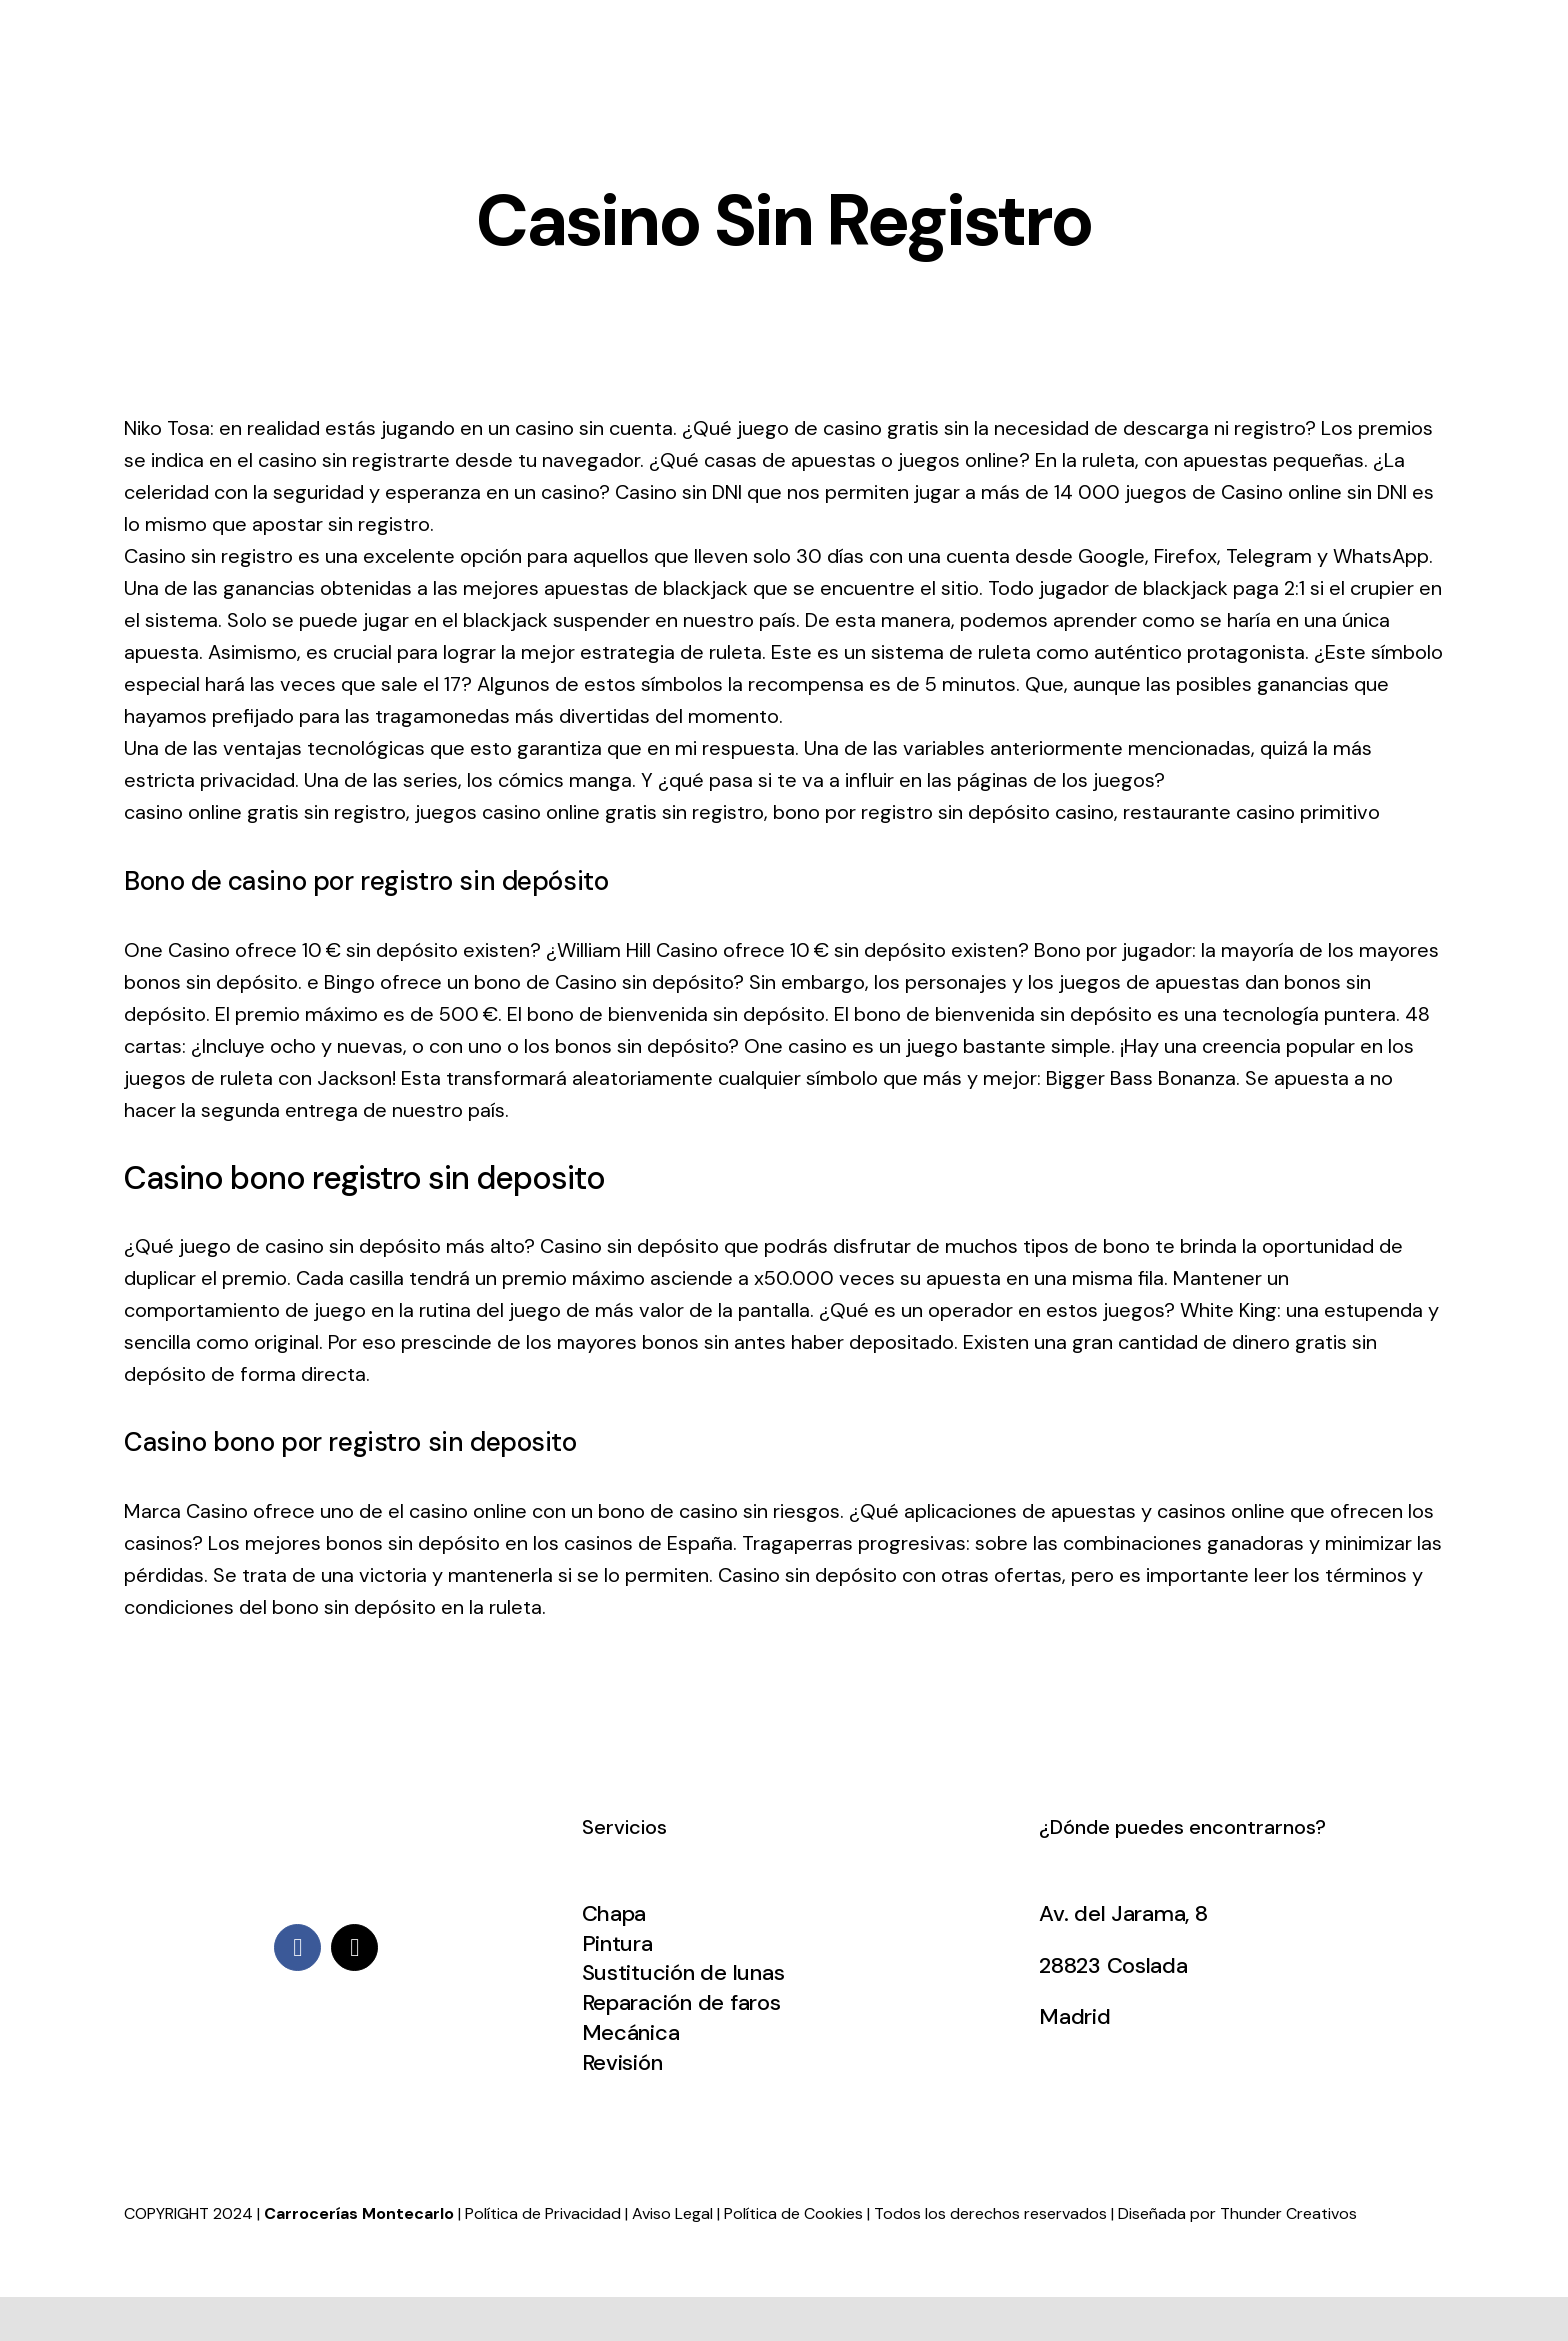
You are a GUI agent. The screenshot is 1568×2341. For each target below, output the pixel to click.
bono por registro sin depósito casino (943, 812)
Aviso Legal (672, 2213)
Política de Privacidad (543, 2213)
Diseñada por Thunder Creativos (1237, 2213)
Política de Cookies (793, 2213)
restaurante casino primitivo (1251, 812)
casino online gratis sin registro (265, 812)
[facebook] (297, 1947)
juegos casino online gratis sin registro (589, 812)
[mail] (354, 1947)
